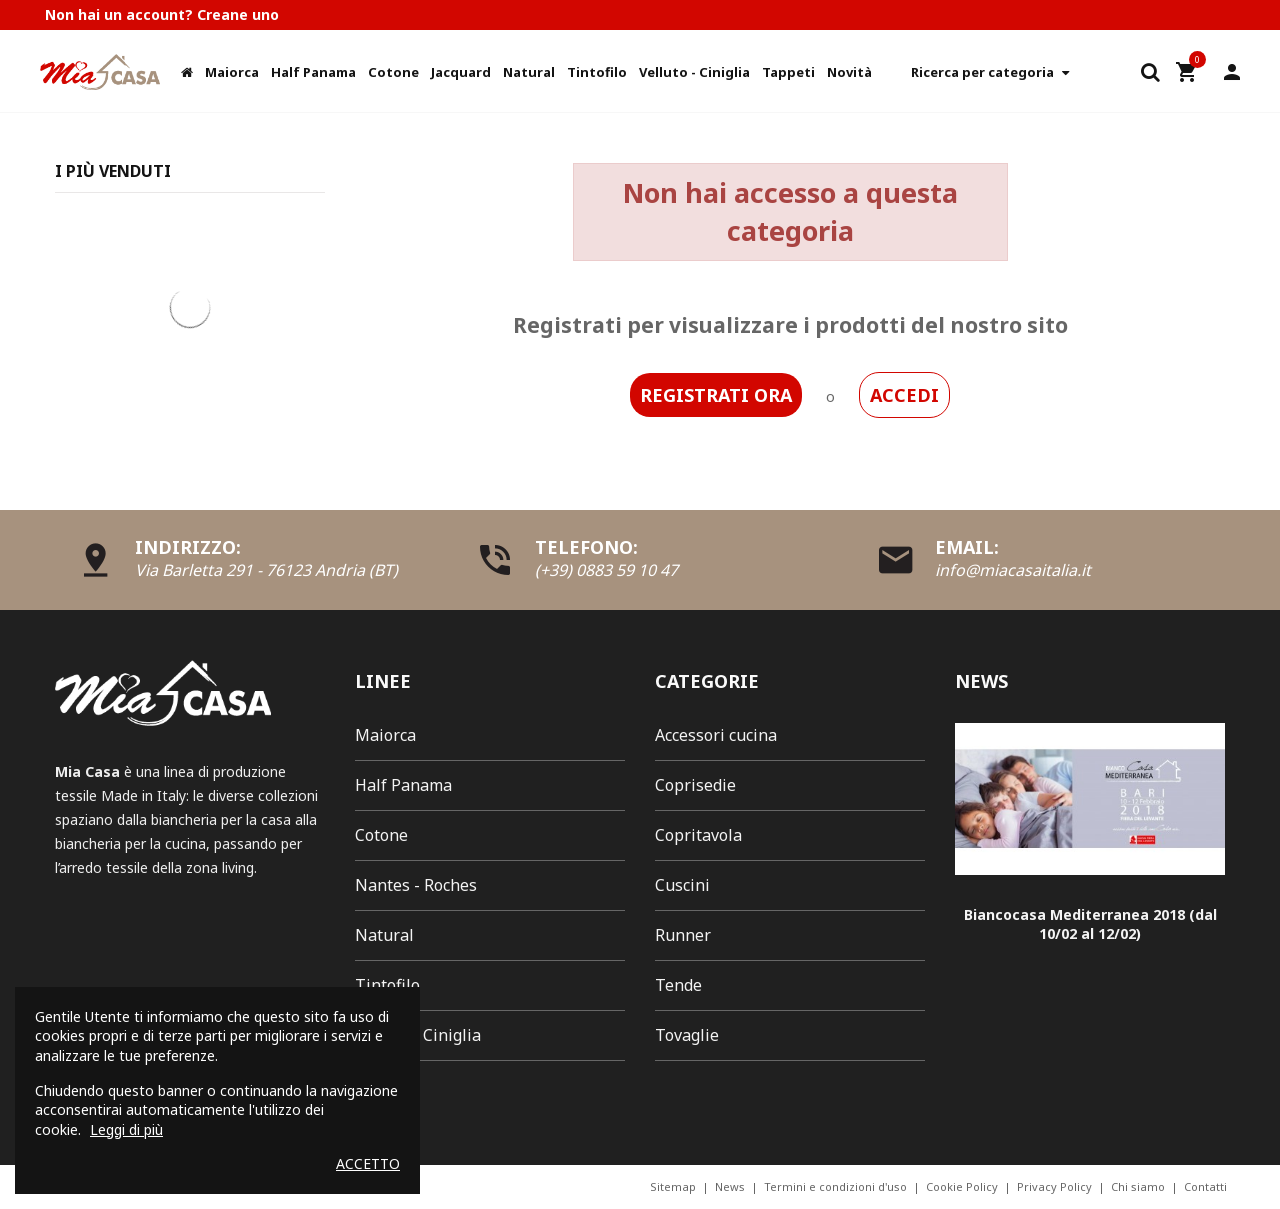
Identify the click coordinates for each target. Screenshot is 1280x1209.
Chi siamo (1138, 1186)
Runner (683, 935)
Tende (678, 985)
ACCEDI (904, 395)
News (730, 1186)
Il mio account (1232, 72)
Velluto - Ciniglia (418, 1035)
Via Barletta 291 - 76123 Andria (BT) (266, 570)
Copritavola (698, 835)
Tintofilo (387, 985)
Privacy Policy (1054, 1186)
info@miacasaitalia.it (1013, 570)
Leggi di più (126, 1129)
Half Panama (403, 785)
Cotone (381, 835)
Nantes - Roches (416, 885)
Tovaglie (687, 1035)
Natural (384, 935)
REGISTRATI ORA (716, 395)
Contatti (1205, 1186)
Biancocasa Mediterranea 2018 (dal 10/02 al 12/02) (1090, 924)
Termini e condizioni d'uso (835, 1186)
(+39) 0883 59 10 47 (606, 570)
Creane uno (238, 14)
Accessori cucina (716, 735)
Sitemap (673, 1186)
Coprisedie (695, 785)
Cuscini (682, 885)
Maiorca (385, 735)
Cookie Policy (962, 1186)
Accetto (368, 1163)
